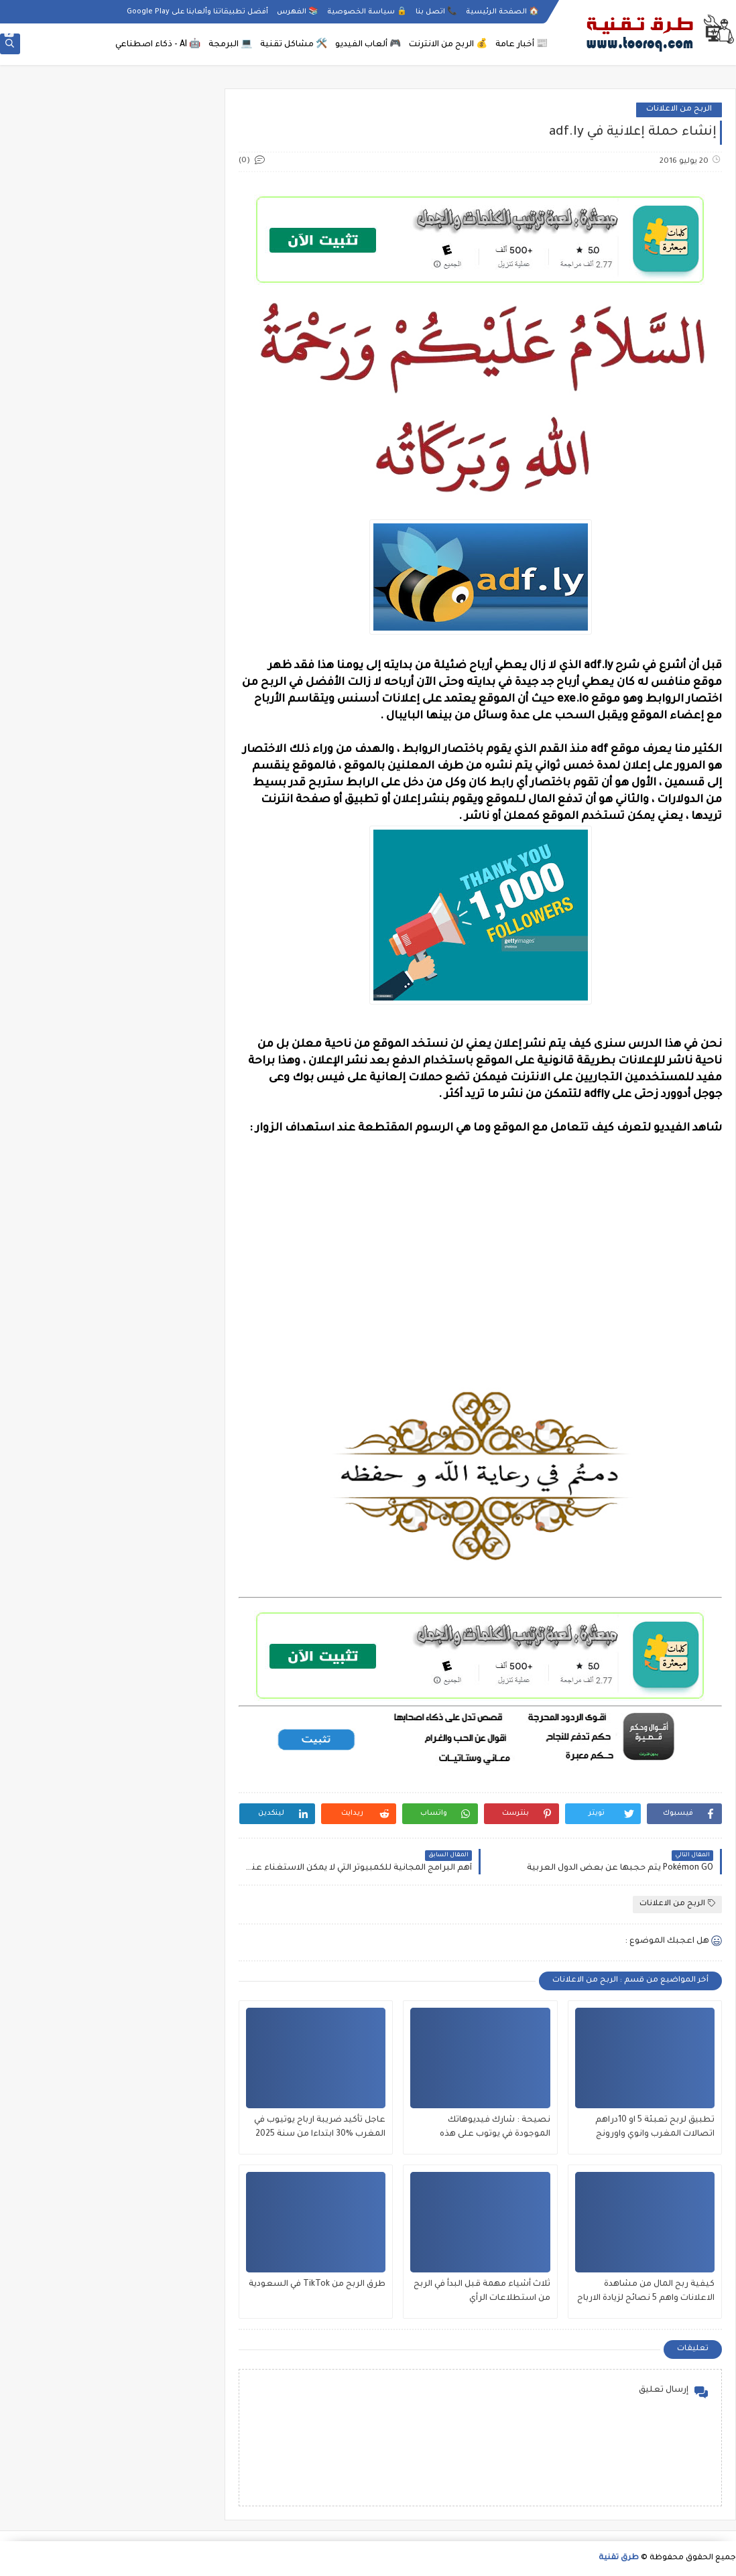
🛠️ (293, 45)
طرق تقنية (619, 2558)
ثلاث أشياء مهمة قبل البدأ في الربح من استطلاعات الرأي (482, 2291)
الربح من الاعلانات (679, 109)
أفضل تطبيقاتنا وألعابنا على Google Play (197, 12)
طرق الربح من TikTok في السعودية (317, 2284)
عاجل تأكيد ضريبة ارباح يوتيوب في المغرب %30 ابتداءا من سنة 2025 (319, 2127)
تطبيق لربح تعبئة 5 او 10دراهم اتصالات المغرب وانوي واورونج (655, 2127)
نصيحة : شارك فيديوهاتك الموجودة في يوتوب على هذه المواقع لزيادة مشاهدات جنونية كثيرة (489, 2129)
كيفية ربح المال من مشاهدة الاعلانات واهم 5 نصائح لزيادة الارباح (646, 2291)
